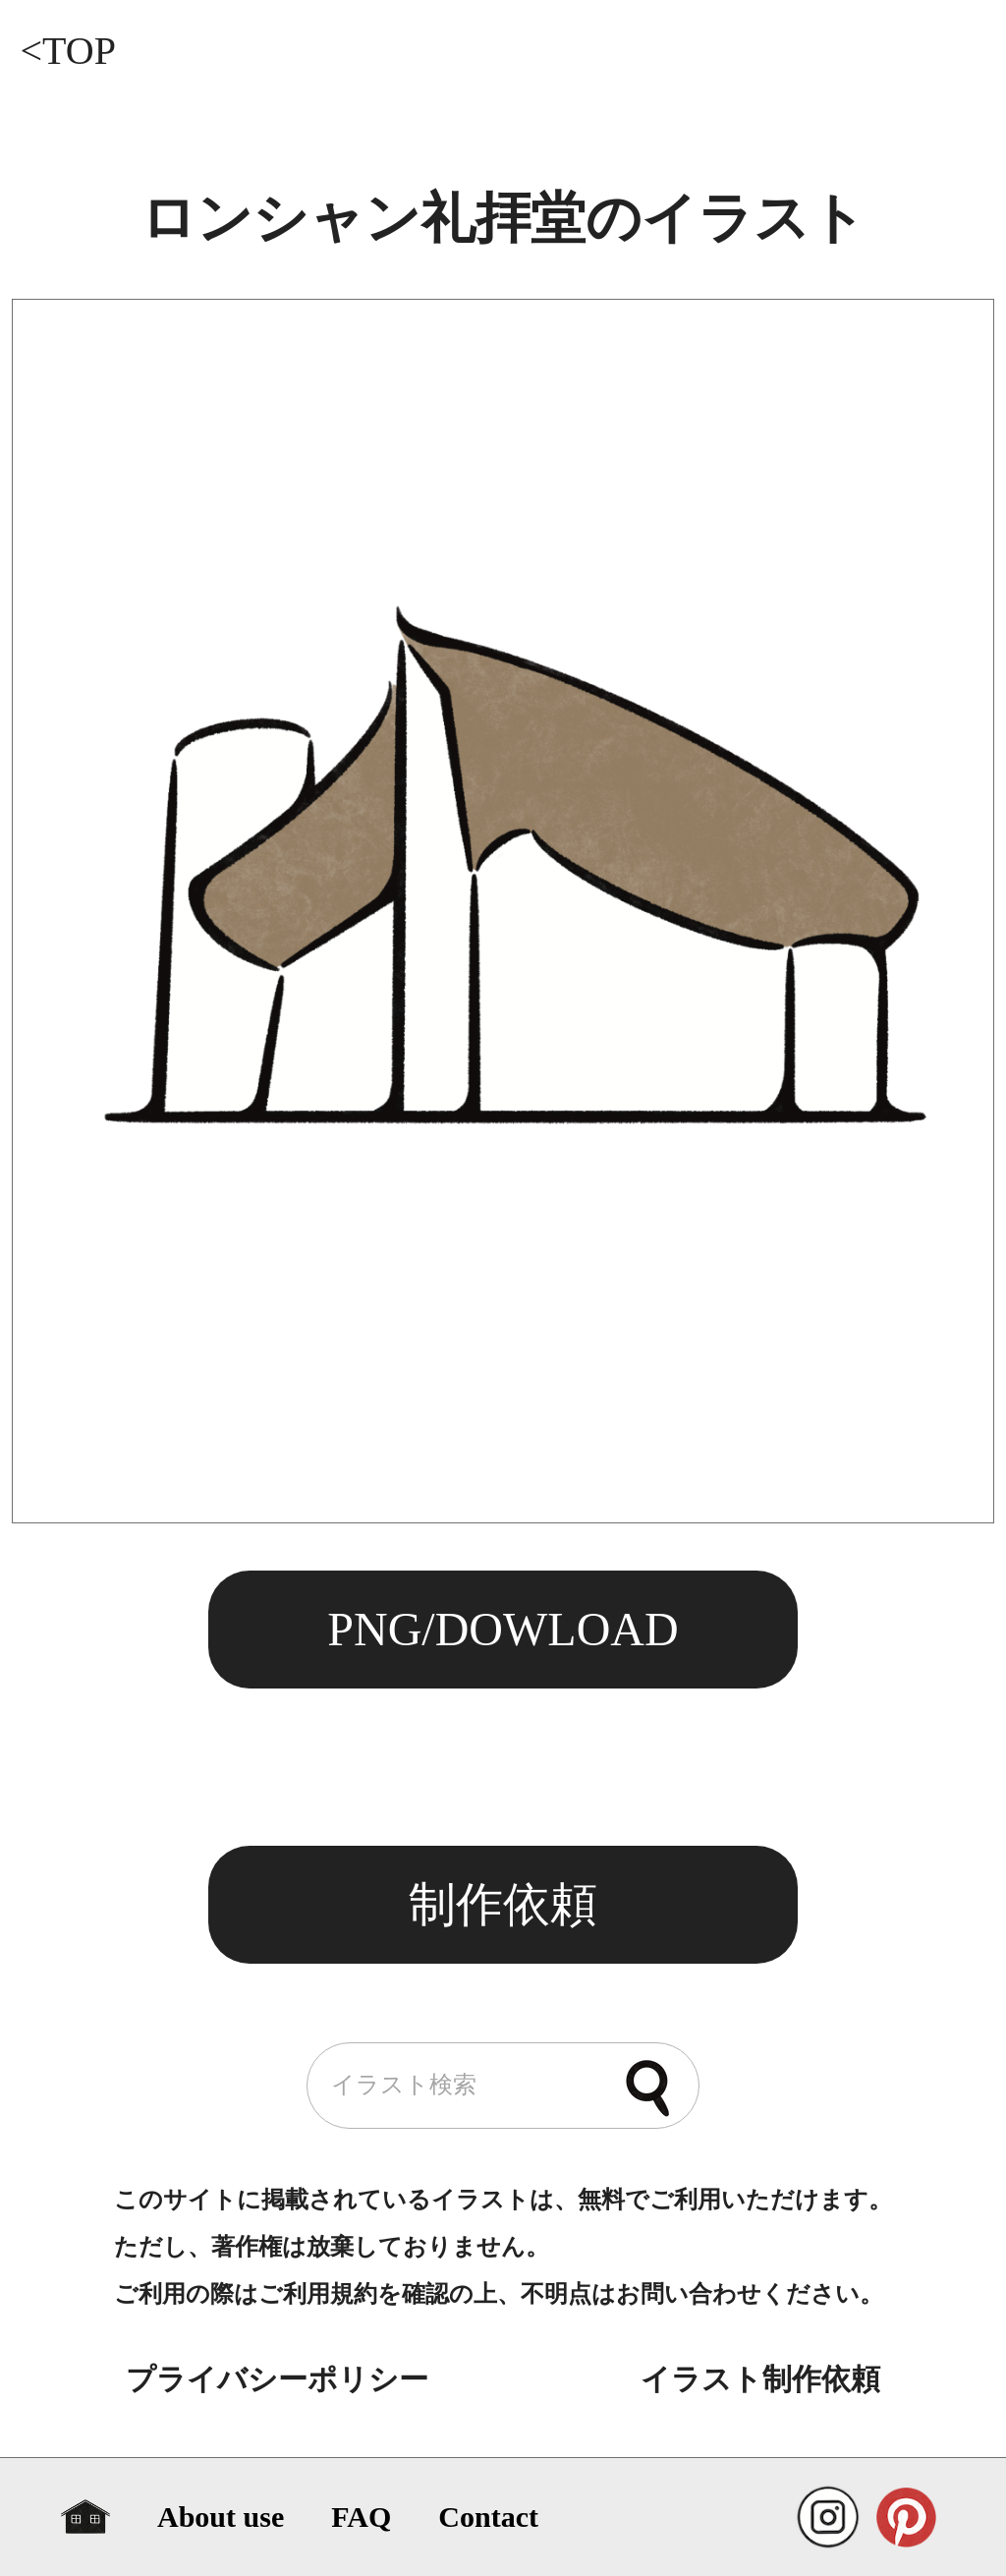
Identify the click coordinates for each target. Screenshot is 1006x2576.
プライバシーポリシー (277, 2379)
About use (220, 2516)
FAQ (361, 2516)
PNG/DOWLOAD (502, 1629)
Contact (488, 2516)
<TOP (67, 51)
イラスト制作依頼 (760, 2379)
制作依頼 (503, 1904)
